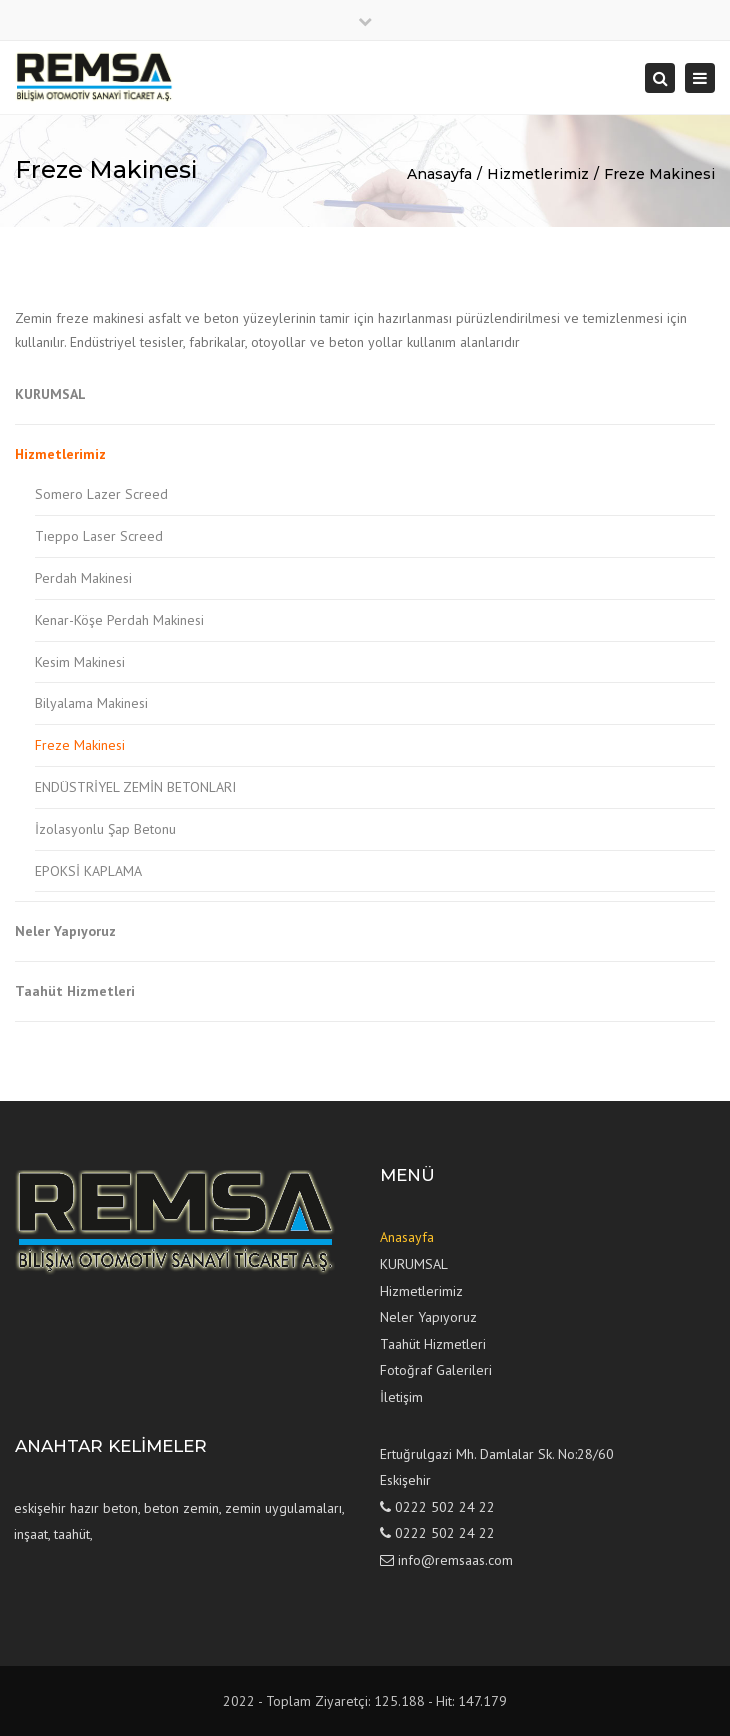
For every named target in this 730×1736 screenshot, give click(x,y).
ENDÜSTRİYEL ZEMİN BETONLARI (135, 787)
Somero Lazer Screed (101, 494)
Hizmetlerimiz (538, 174)
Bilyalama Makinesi (91, 703)
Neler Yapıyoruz (65, 931)
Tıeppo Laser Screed (99, 536)
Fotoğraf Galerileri (436, 1370)
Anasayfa (439, 174)
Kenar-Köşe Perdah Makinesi (119, 620)
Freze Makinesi (659, 174)
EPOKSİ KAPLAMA (88, 871)
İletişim (401, 1397)
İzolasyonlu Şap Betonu (105, 829)
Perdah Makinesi (83, 578)
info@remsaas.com (455, 1560)
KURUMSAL (50, 394)
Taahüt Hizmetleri (75, 991)
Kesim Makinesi (80, 662)
